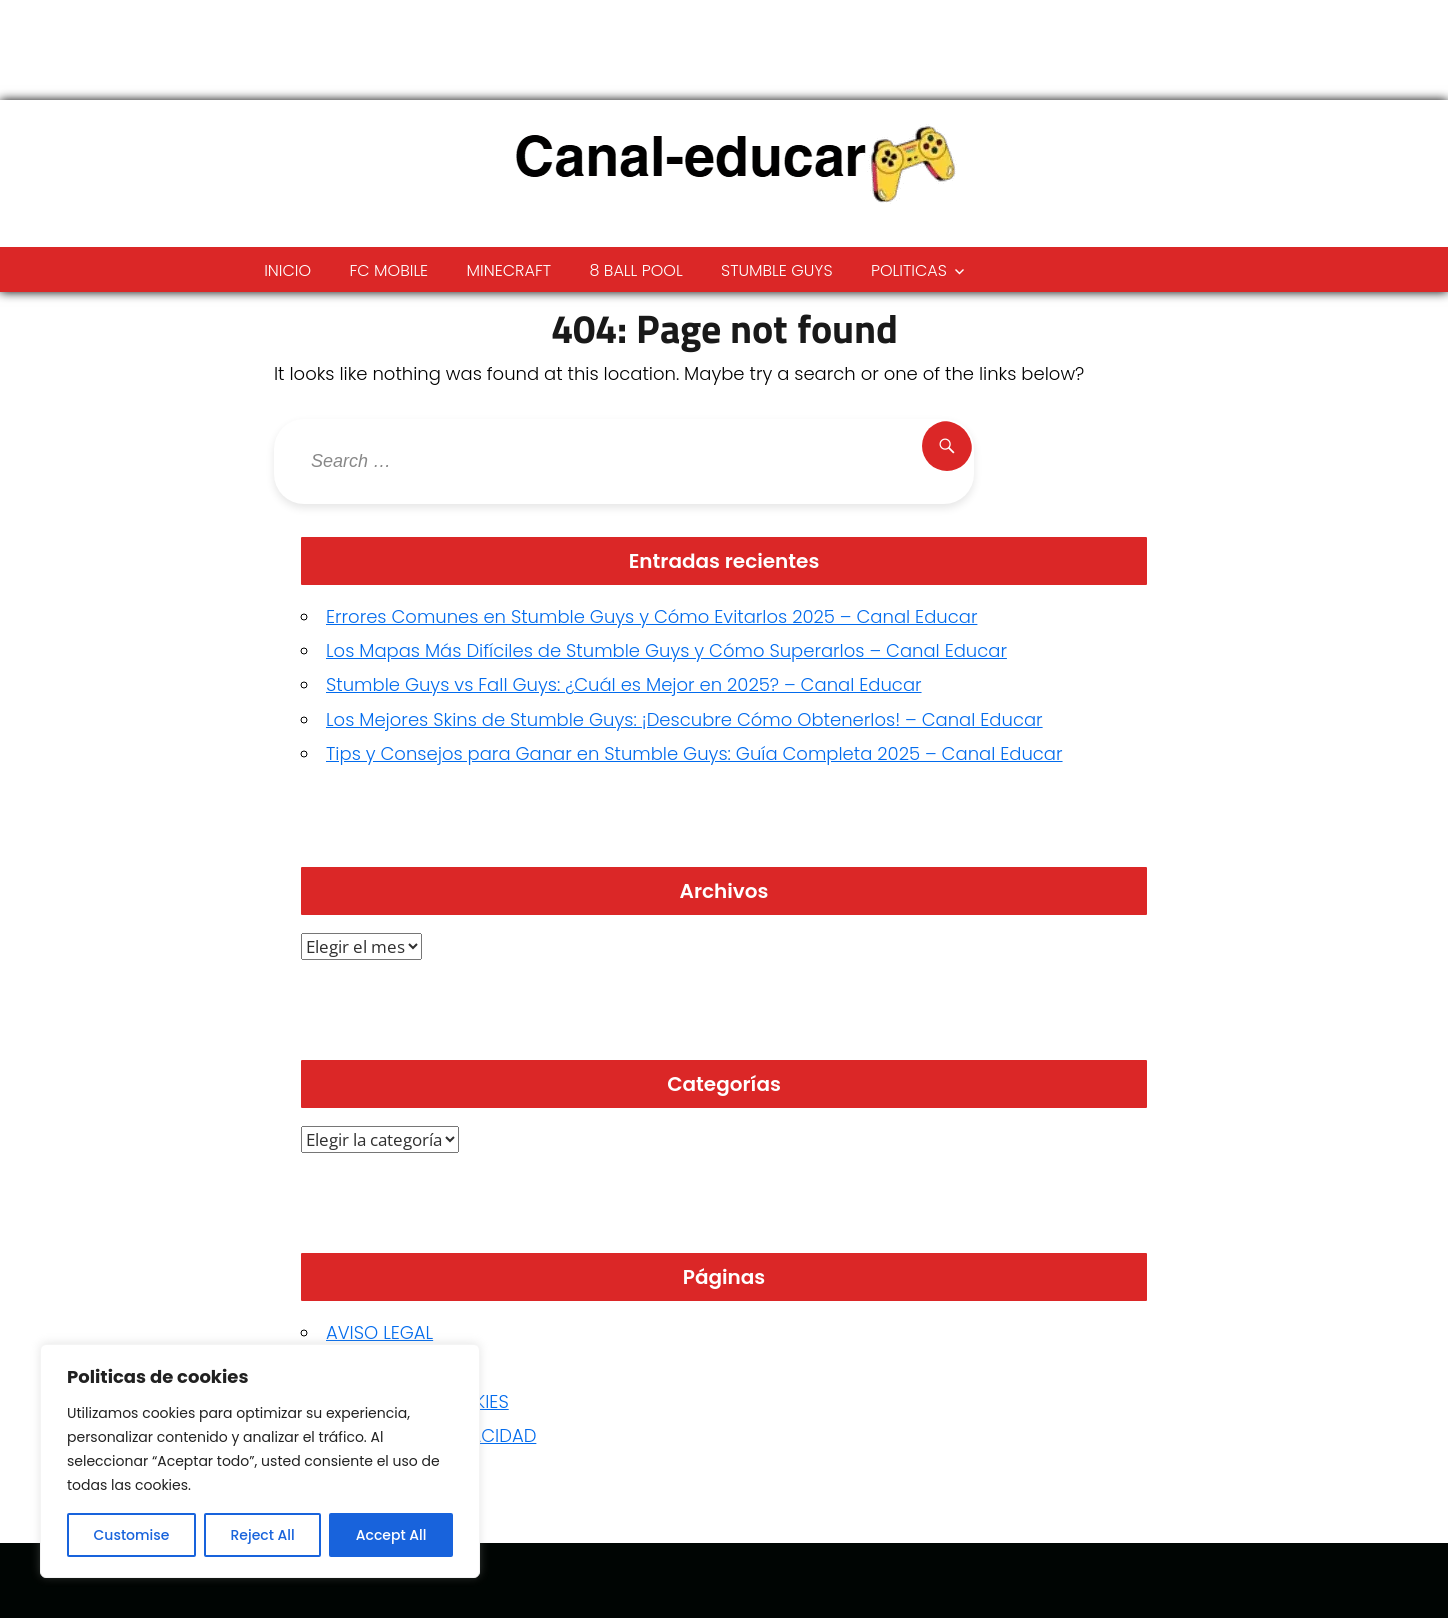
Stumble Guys (777, 270)
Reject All (262, 1535)
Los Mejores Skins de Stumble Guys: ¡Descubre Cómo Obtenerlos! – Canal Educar (684, 719)
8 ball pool (635, 270)
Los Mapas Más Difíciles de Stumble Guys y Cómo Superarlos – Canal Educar (666, 650)
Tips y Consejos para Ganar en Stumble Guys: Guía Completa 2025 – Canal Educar (694, 753)
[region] (260, 1461)
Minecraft (509, 270)
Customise (132, 1535)
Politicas (909, 270)
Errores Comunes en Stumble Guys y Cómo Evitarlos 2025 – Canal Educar (651, 616)
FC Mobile (388, 270)
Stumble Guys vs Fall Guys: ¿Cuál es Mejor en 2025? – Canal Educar (624, 684)
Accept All (391, 1535)
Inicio (287, 270)
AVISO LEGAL (379, 1332)
